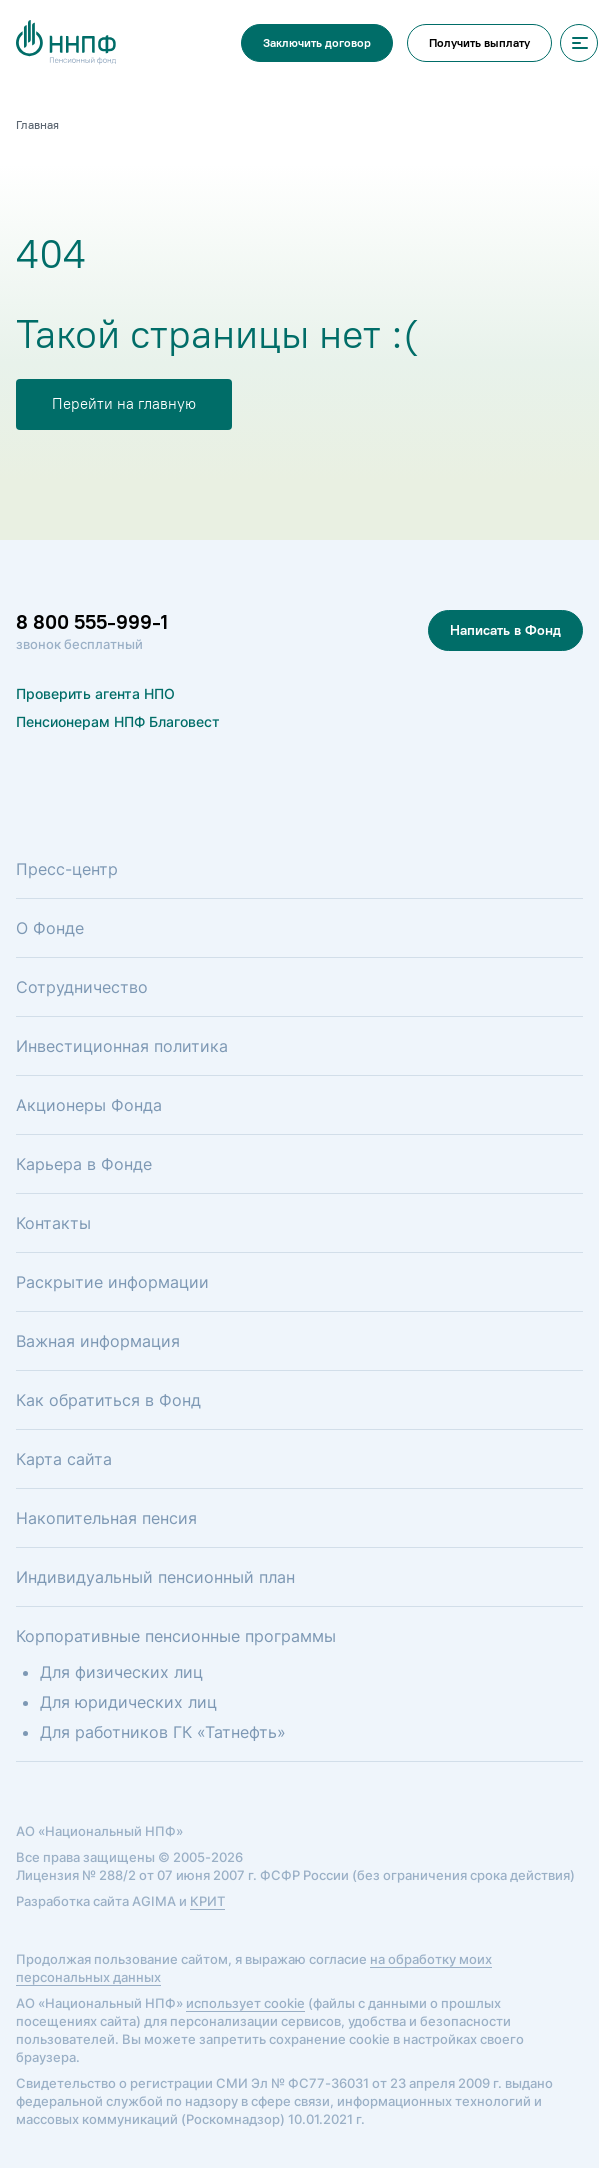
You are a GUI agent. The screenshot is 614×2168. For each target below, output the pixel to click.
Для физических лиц (121, 1672)
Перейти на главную (124, 404)
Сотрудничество (82, 987)
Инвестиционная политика (122, 1046)
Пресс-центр (67, 869)
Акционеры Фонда (89, 1105)
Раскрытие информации (112, 1282)
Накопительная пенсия (106, 1518)
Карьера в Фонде (84, 1164)
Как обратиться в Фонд (108, 1400)
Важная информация (98, 1341)
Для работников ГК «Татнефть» (163, 1732)
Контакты (53, 1223)
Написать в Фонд (505, 630)
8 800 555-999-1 (92, 622)
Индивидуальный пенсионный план (155, 1577)
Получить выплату (479, 43)
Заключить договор (317, 43)
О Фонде (50, 928)
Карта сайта (64, 1459)
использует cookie (245, 2003)
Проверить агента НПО (95, 693)
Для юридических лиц (128, 1702)
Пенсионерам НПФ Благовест (118, 721)
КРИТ (207, 1901)
